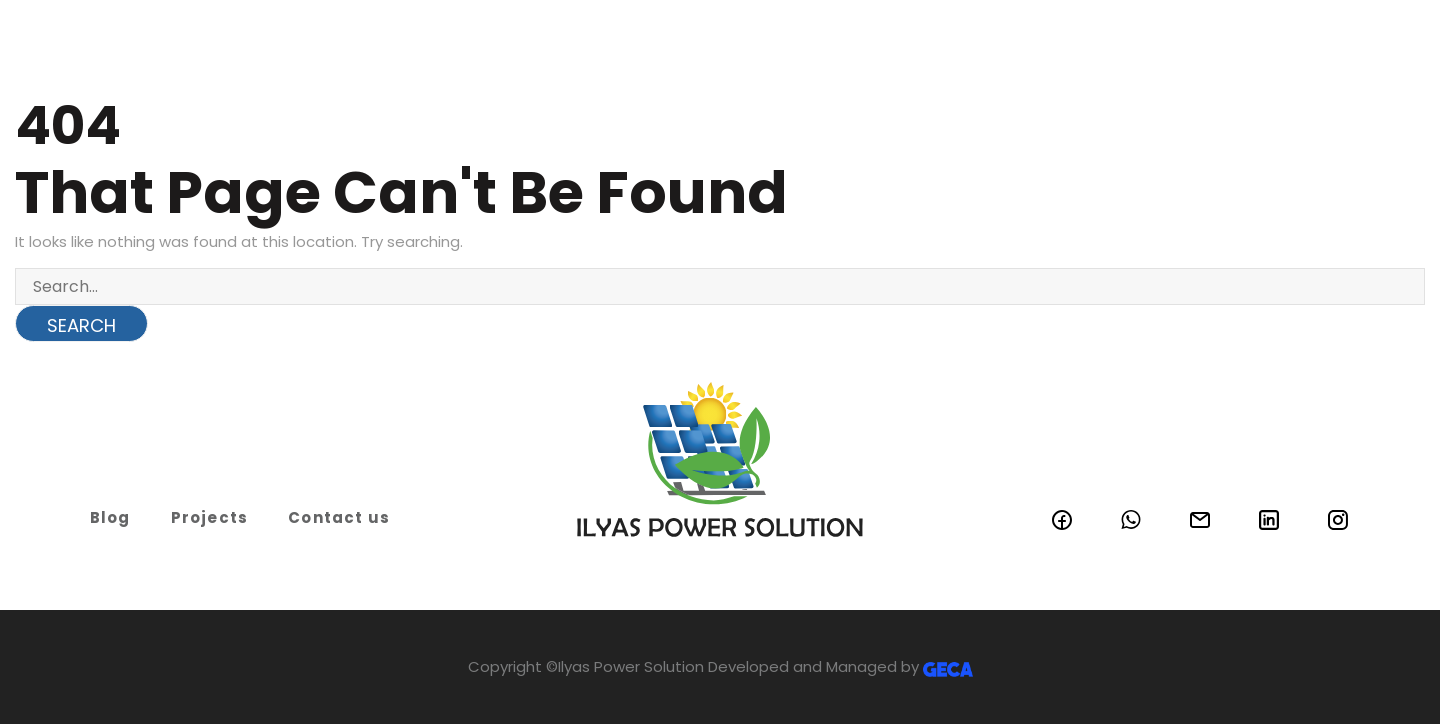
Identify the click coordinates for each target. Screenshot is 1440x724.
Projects (210, 517)
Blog (110, 517)
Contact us (339, 517)
